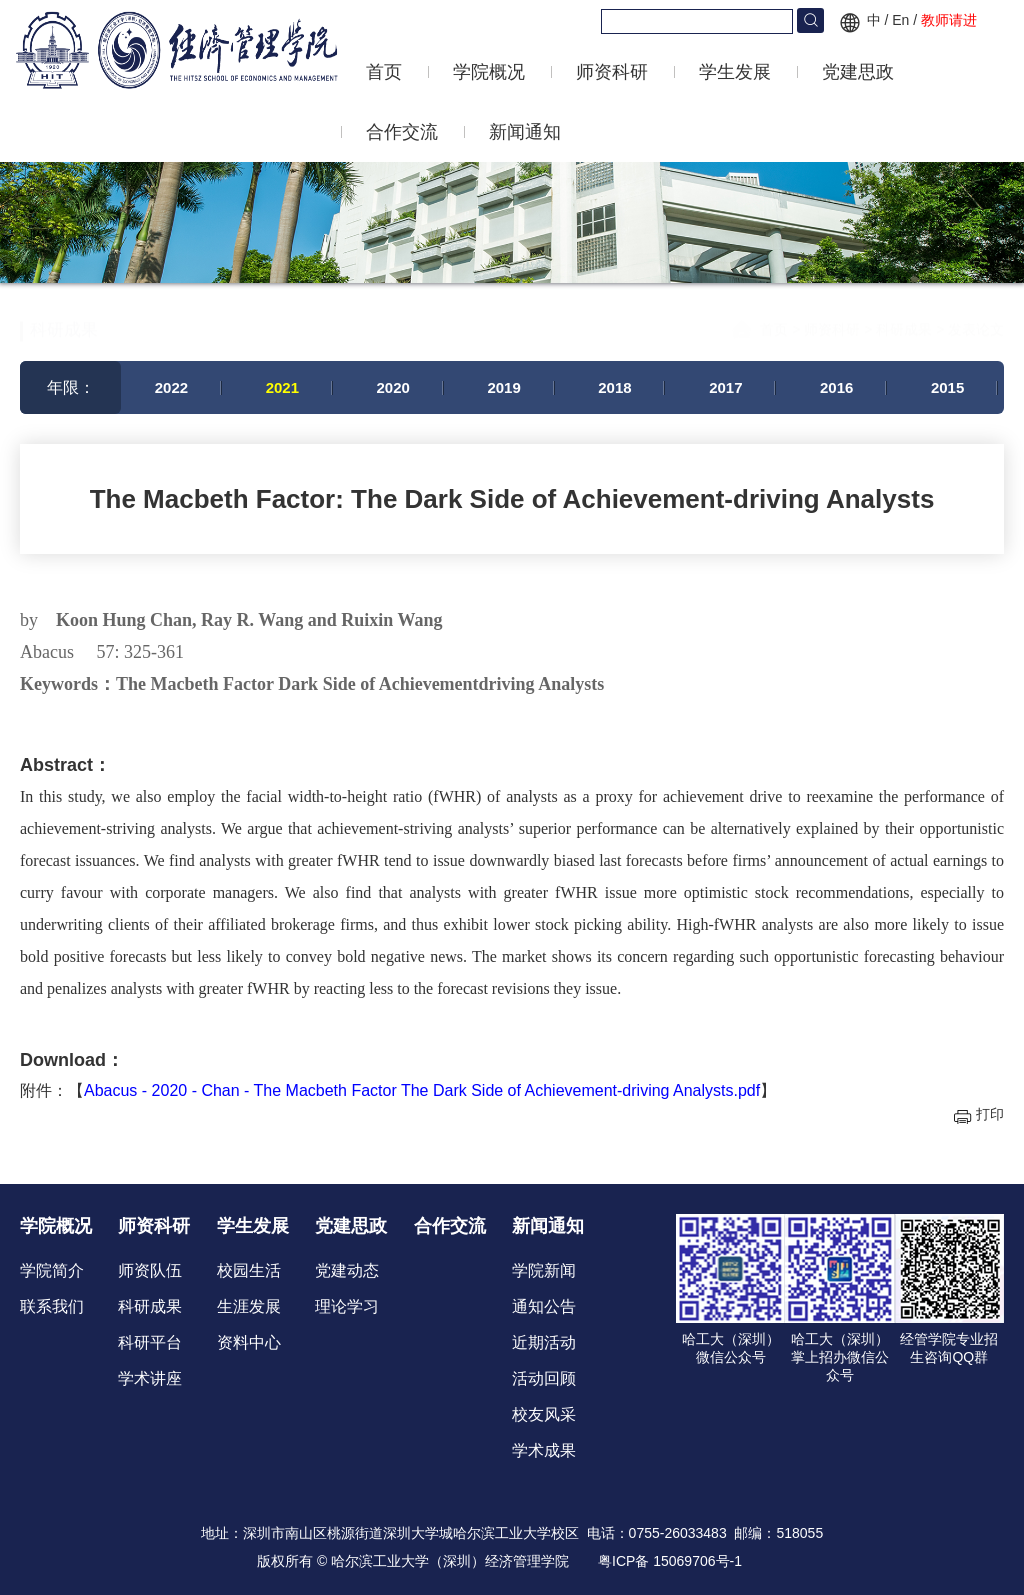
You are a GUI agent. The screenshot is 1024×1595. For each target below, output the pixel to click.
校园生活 (249, 1270)
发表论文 (976, 319)
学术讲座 (150, 1378)
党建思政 (858, 72)
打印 (990, 1114)
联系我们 (52, 1306)
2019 (503, 387)
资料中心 (249, 1342)
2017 (725, 387)
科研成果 (906, 319)
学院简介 (52, 1270)
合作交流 (402, 132)
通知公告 (544, 1306)
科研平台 (150, 1342)
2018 (614, 387)
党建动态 (347, 1270)
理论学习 (347, 1306)
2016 (836, 387)
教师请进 (949, 20)
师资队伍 (150, 1270)
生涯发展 (249, 1306)
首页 (384, 72)
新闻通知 (525, 132)
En (900, 20)
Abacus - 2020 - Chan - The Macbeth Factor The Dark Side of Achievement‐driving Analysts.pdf (422, 1090)
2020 (393, 387)
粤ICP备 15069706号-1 (670, 1561)
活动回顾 (544, 1378)
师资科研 (612, 72)
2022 (171, 387)
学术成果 (544, 1450)
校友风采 (544, 1414)
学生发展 (735, 72)
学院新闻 (544, 1270)
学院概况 (489, 72)
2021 (282, 387)
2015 (947, 387)
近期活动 (544, 1342)
